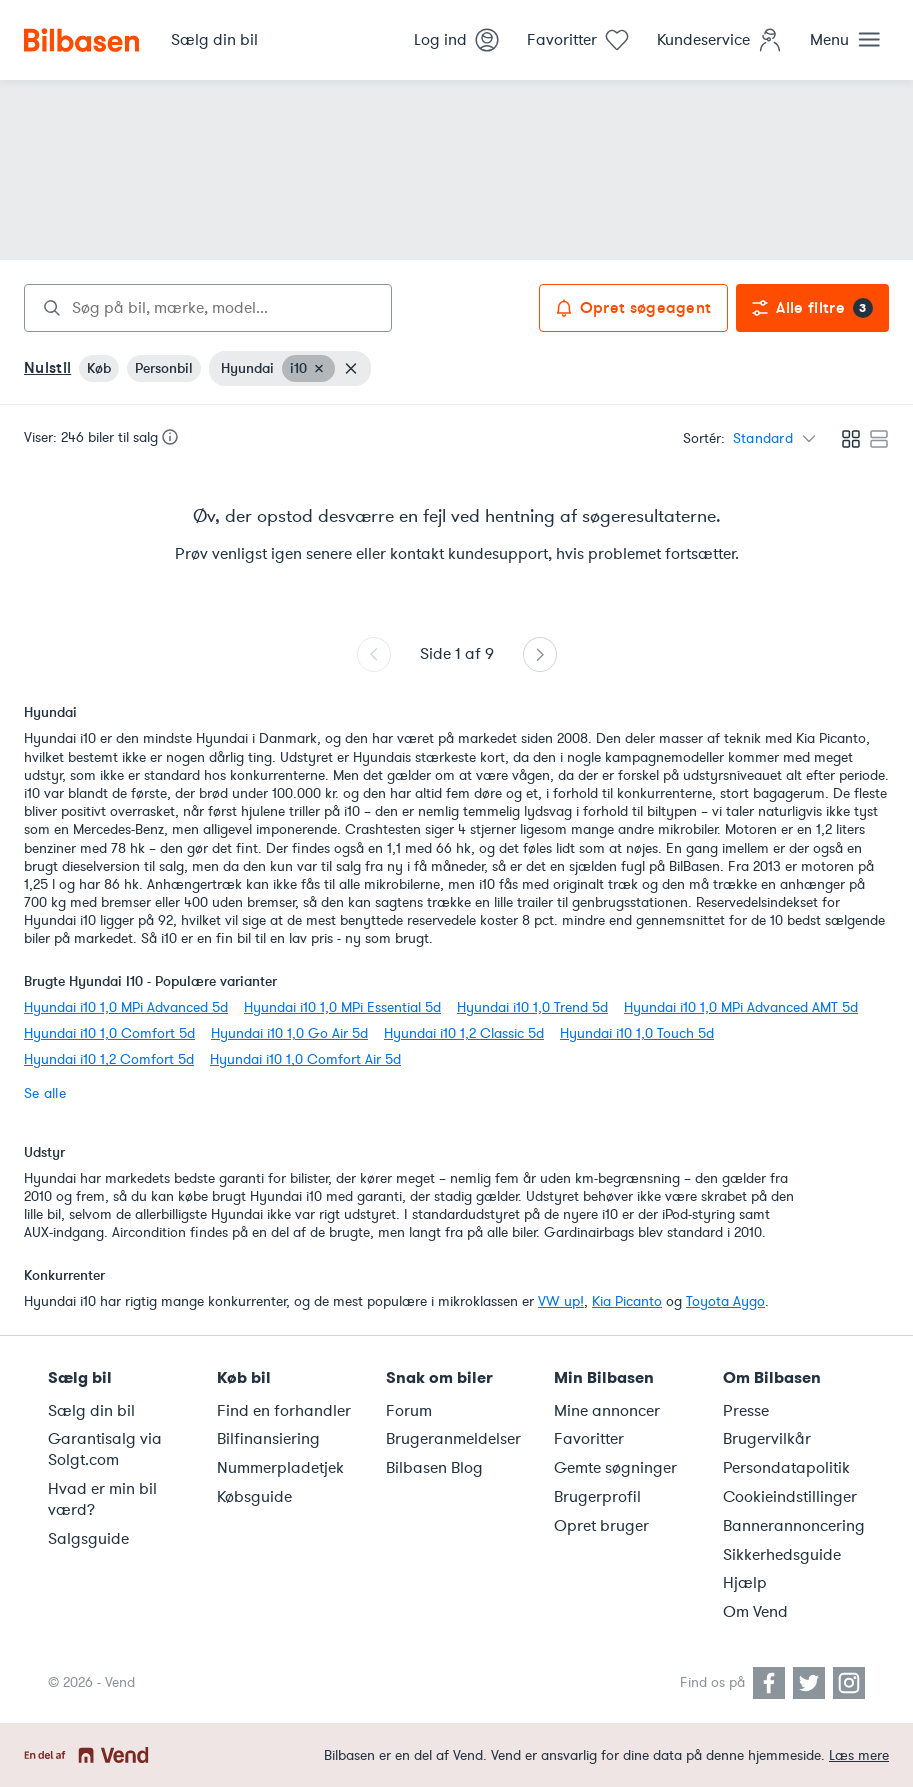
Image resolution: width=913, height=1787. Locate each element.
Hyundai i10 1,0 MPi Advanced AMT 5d (741, 1007)
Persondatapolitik (786, 1468)
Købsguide (254, 1497)
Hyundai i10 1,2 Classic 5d (464, 1033)
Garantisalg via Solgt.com (105, 1449)
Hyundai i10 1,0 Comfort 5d (109, 1033)
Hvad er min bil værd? (102, 1499)
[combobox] (208, 308)
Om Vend (755, 1612)
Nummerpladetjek (280, 1468)
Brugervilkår (767, 1439)
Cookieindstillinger (790, 1497)
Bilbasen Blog (434, 1468)
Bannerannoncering (794, 1526)
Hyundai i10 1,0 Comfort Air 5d (305, 1059)
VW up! (561, 1301)
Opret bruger (601, 1526)
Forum (409, 1411)
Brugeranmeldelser (453, 1439)
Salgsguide (88, 1539)
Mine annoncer (607, 1411)
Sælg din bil (91, 1411)
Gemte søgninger (615, 1468)
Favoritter (589, 1439)
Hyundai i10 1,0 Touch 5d (637, 1033)
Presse (746, 1411)
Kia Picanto (627, 1301)
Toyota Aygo (725, 1301)
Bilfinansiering (268, 1439)
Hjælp (745, 1583)
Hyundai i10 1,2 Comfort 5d (109, 1059)
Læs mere (859, 1755)
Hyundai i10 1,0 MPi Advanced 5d (126, 1007)
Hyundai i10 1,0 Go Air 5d (289, 1033)
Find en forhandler (284, 1411)
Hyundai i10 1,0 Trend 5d (532, 1007)
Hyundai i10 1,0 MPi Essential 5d (342, 1007)
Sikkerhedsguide (782, 1555)
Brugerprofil (597, 1497)
